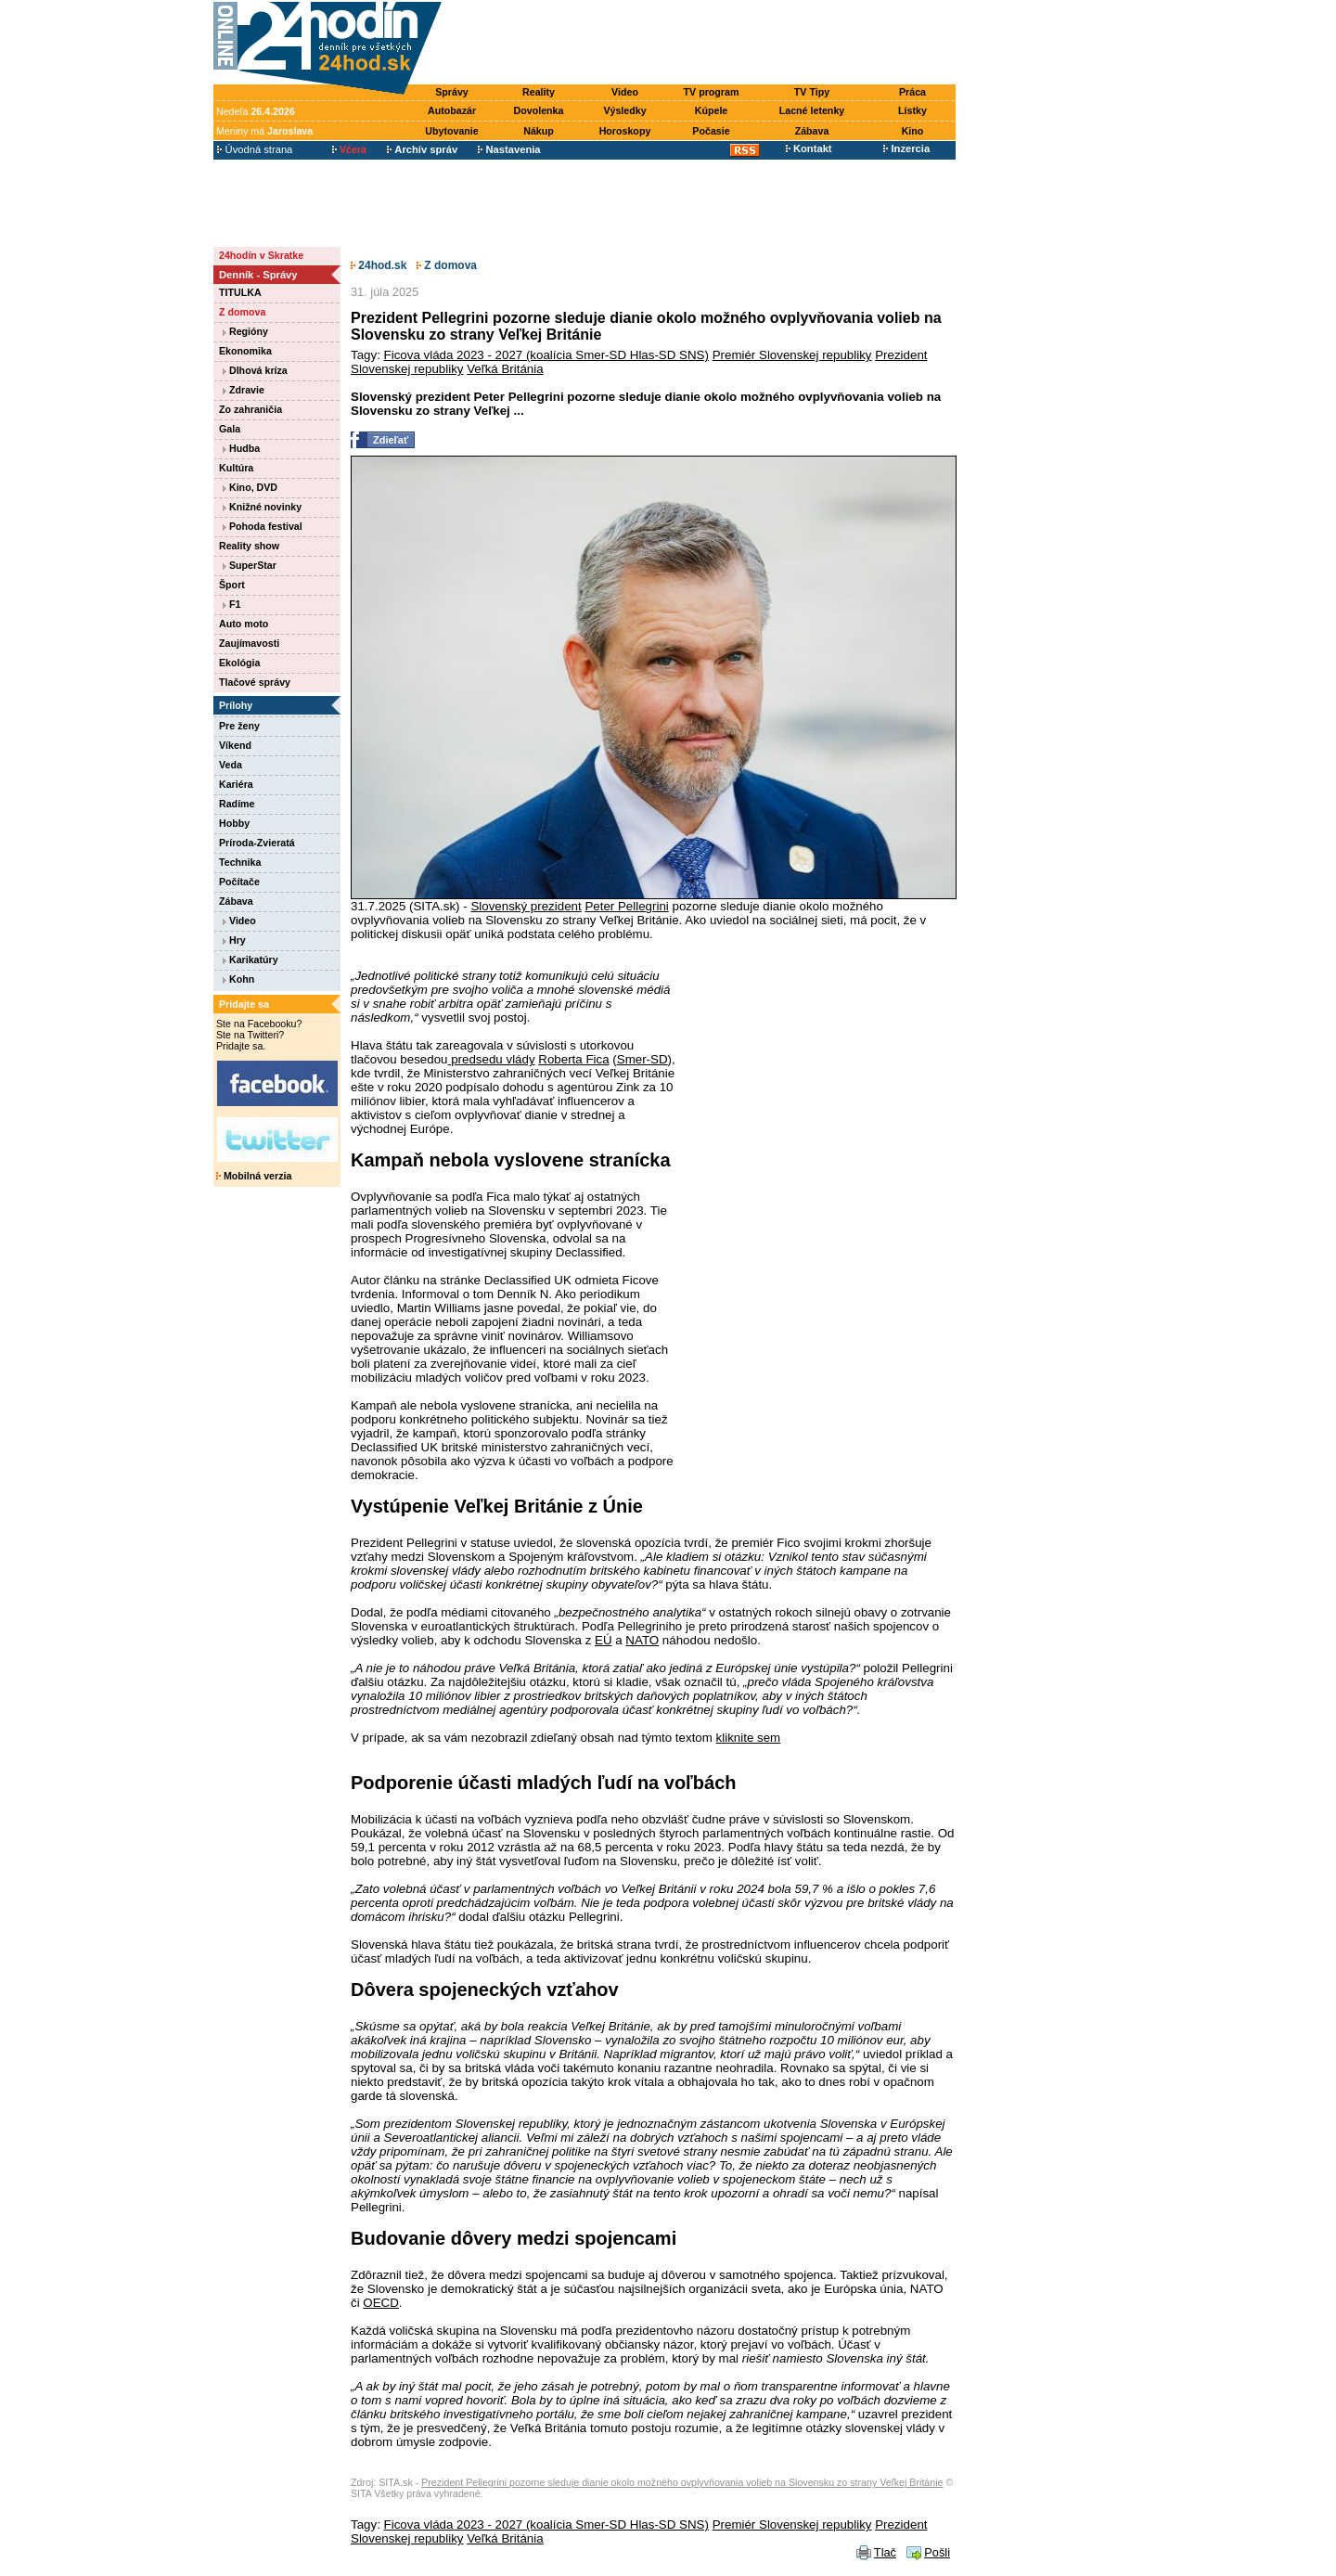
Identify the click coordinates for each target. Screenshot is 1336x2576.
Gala (229, 428)
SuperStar (249, 565)
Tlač (885, 2552)
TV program (711, 91)
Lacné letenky (811, 110)
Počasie (710, 130)
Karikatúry (250, 959)
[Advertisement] (703, 43)
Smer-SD (642, 1059)
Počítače (239, 881)
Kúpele (711, 110)
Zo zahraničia (250, 409)
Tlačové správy (254, 682)
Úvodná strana (254, 149)
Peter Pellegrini (626, 906)
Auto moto (243, 623)
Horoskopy (625, 130)
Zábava (812, 130)
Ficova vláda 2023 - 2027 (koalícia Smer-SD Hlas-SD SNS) (546, 355)
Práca (912, 91)
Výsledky (624, 110)
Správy (452, 91)
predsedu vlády (490, 1059)
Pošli (937, 2552)
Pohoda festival (262, 526)
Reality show (249, 545)
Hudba (241, 448)
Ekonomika (245, 350)
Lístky (912, 110)
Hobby (234, 823)
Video (624, 91)
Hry (234, 940)
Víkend (235, 745)
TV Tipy (811, 91)
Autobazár (452, 110)
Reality (538, 91)
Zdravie (243, 389)
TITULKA (240, 292)
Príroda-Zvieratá (257, 842)
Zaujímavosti (249, 643)
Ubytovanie (451, 130)
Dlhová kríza (255, 370)
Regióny (245, 331)
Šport (232, 584)
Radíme (237, 803)
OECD (381, 2303)
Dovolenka (539, 110)
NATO (642, 1640)
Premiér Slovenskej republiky (792, 355)
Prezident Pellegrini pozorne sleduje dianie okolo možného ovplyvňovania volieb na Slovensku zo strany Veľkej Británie (682, 2482)
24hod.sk (378, 265)
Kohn (238, 979)
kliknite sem (748, 1738)
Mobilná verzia (253, 1175)
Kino (913, 130)
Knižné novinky (262, 506)
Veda (230, 764)
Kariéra (236, 784)
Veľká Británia (505, 369)
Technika (240, 862)
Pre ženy (239, 725)
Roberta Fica (573, 1059)
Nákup (538, 130)
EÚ (603, 1640)
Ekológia (239, 662)
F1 (231, 604)
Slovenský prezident (525, 906)
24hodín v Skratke (261, 255)
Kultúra (236, 467)
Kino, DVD (250, 487)
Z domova (242, 311)
